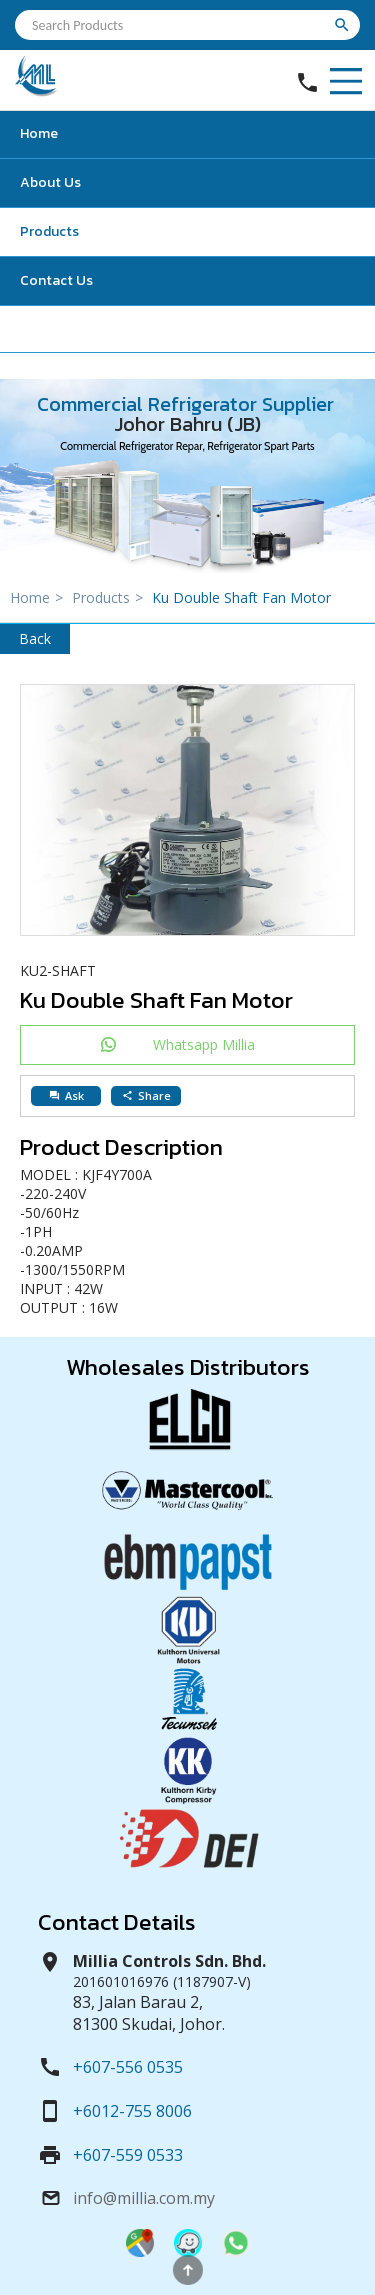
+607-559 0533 (128, 2155)
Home (39, 133)
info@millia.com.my (144, 2198)
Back (35, 638)
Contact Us (56, 280)
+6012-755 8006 (132, 2111)
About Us (50, 182)
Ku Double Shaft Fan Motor (241, 597)
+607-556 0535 (128, 2067)
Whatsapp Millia (204, 1044)
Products (49, 231)
